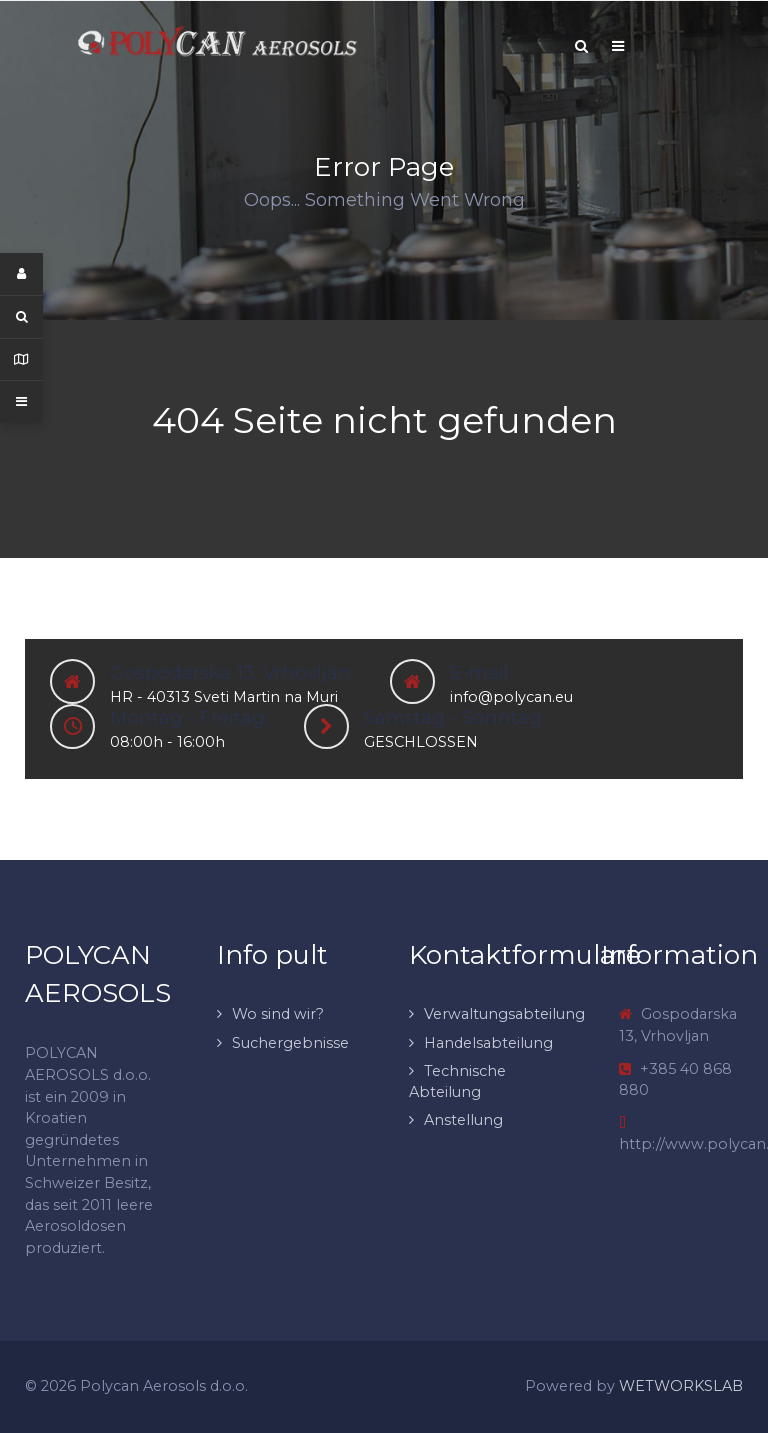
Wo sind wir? (278, 1014)
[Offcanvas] (618, 46)
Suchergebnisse (290, 1043)
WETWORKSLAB (681, 1386)
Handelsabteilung (488, 1043)
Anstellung (463, 1120)
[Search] (581, 46)
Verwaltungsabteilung (504, 1014)
